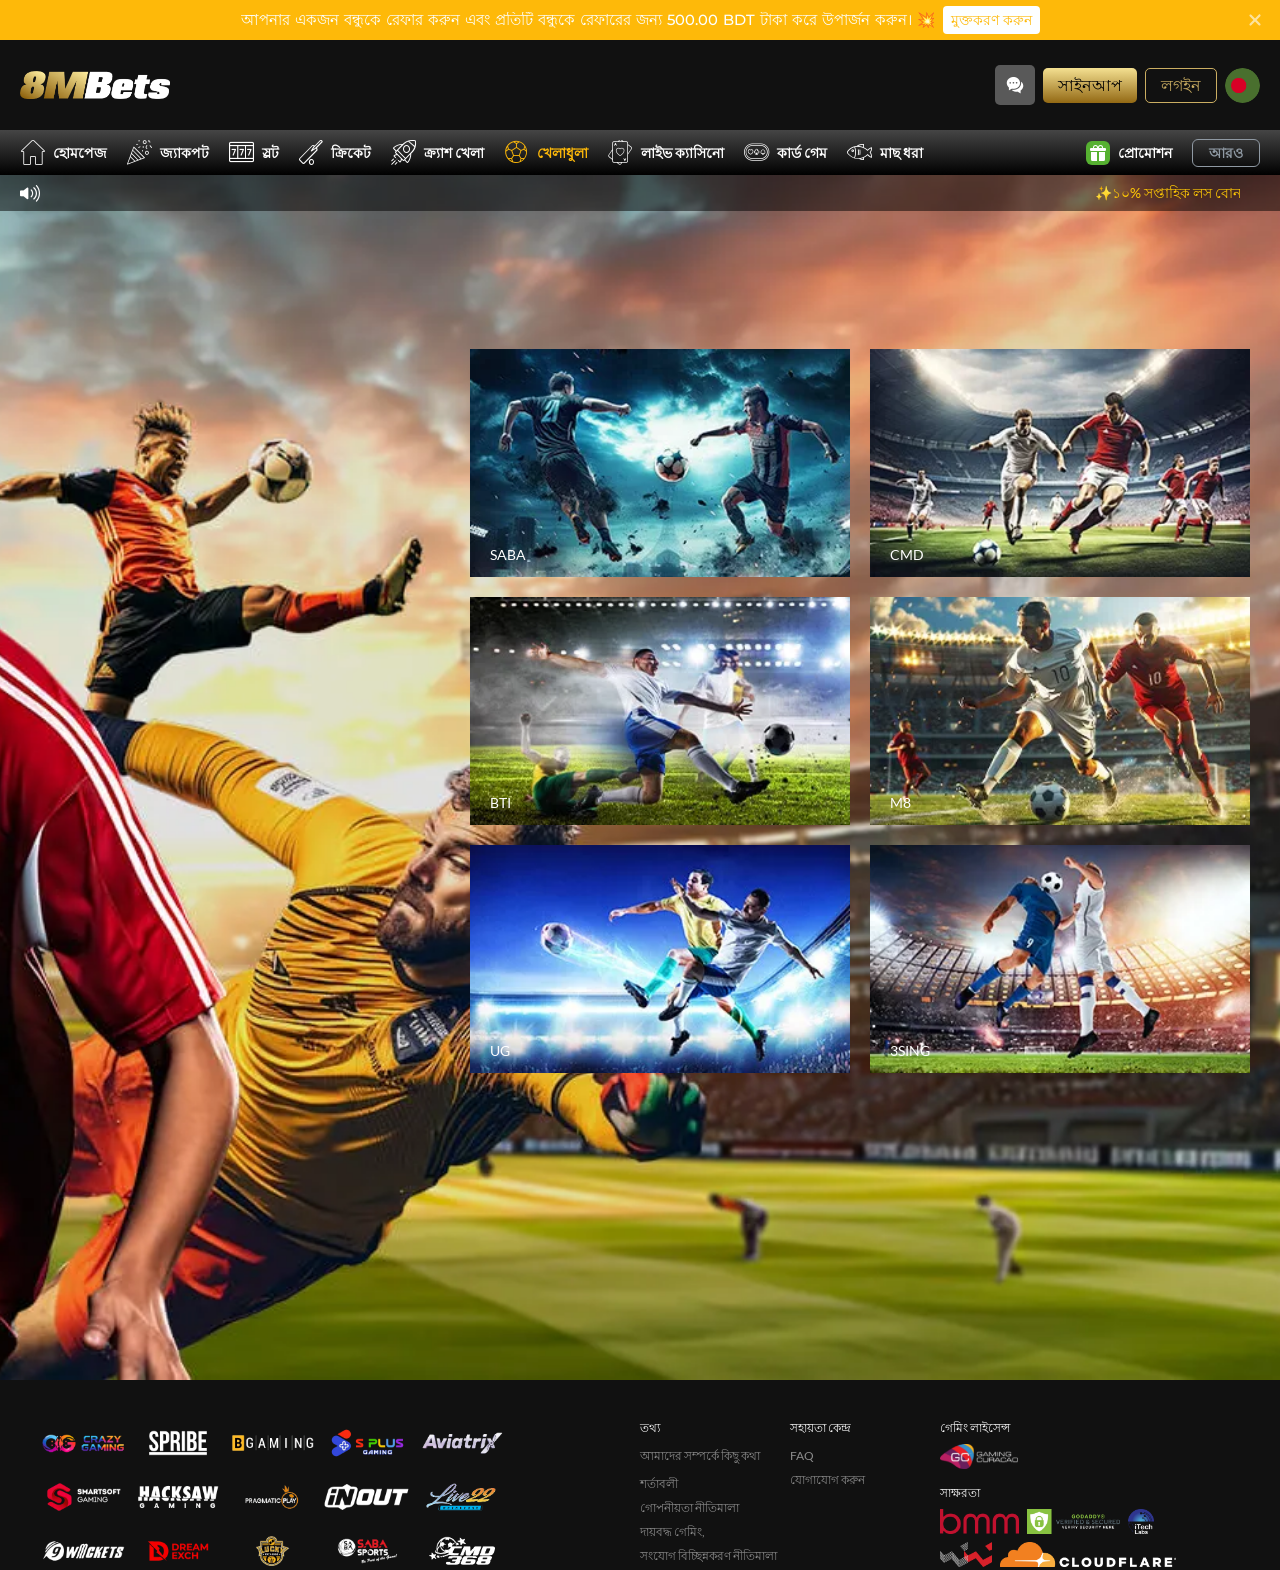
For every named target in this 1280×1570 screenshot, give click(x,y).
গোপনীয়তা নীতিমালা (689, 1507)
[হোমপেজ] (95, 84)
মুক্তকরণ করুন (991, 20)
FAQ (802, 1455)
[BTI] (660, 711)
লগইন (1181, 84)
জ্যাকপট (168, 152)
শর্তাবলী (659, 1483)
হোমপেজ (63, 152)
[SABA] (660, 463)
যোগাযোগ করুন (827, 1479)
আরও (1226, 152)
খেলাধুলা (546, 152)
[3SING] (1060, 959)
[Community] (1015, 85)
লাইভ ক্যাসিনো (666, 152)
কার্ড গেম (785, 152)
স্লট (254, 152)
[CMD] (1060, 463)
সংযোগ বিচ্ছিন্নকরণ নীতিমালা (708, 1555)
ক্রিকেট (335, 152)
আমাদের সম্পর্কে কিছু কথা (700, 1455)
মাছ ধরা (885, 152)
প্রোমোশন (1129, 153)
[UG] (660, 959)
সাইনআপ (1090, 84)
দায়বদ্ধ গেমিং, (672, 1531)
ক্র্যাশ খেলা (437, 152)
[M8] (1060, 711)
